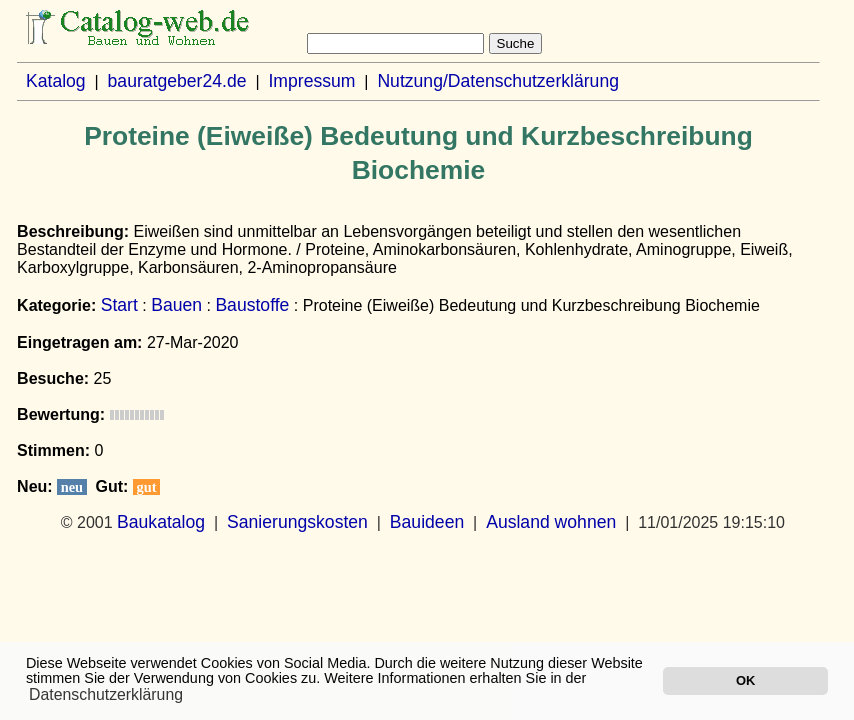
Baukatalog (161, 522)
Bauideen (427, 522)
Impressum (311, 81)
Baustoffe (252, 305)
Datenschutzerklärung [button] (106, 694)
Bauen (176, 305)
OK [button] (745, 680)
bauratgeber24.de (177, 81)
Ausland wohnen (551, 522)
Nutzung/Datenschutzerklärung (498, 81)
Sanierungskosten (297, 522)
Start (119, 305)
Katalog (56, 81)
